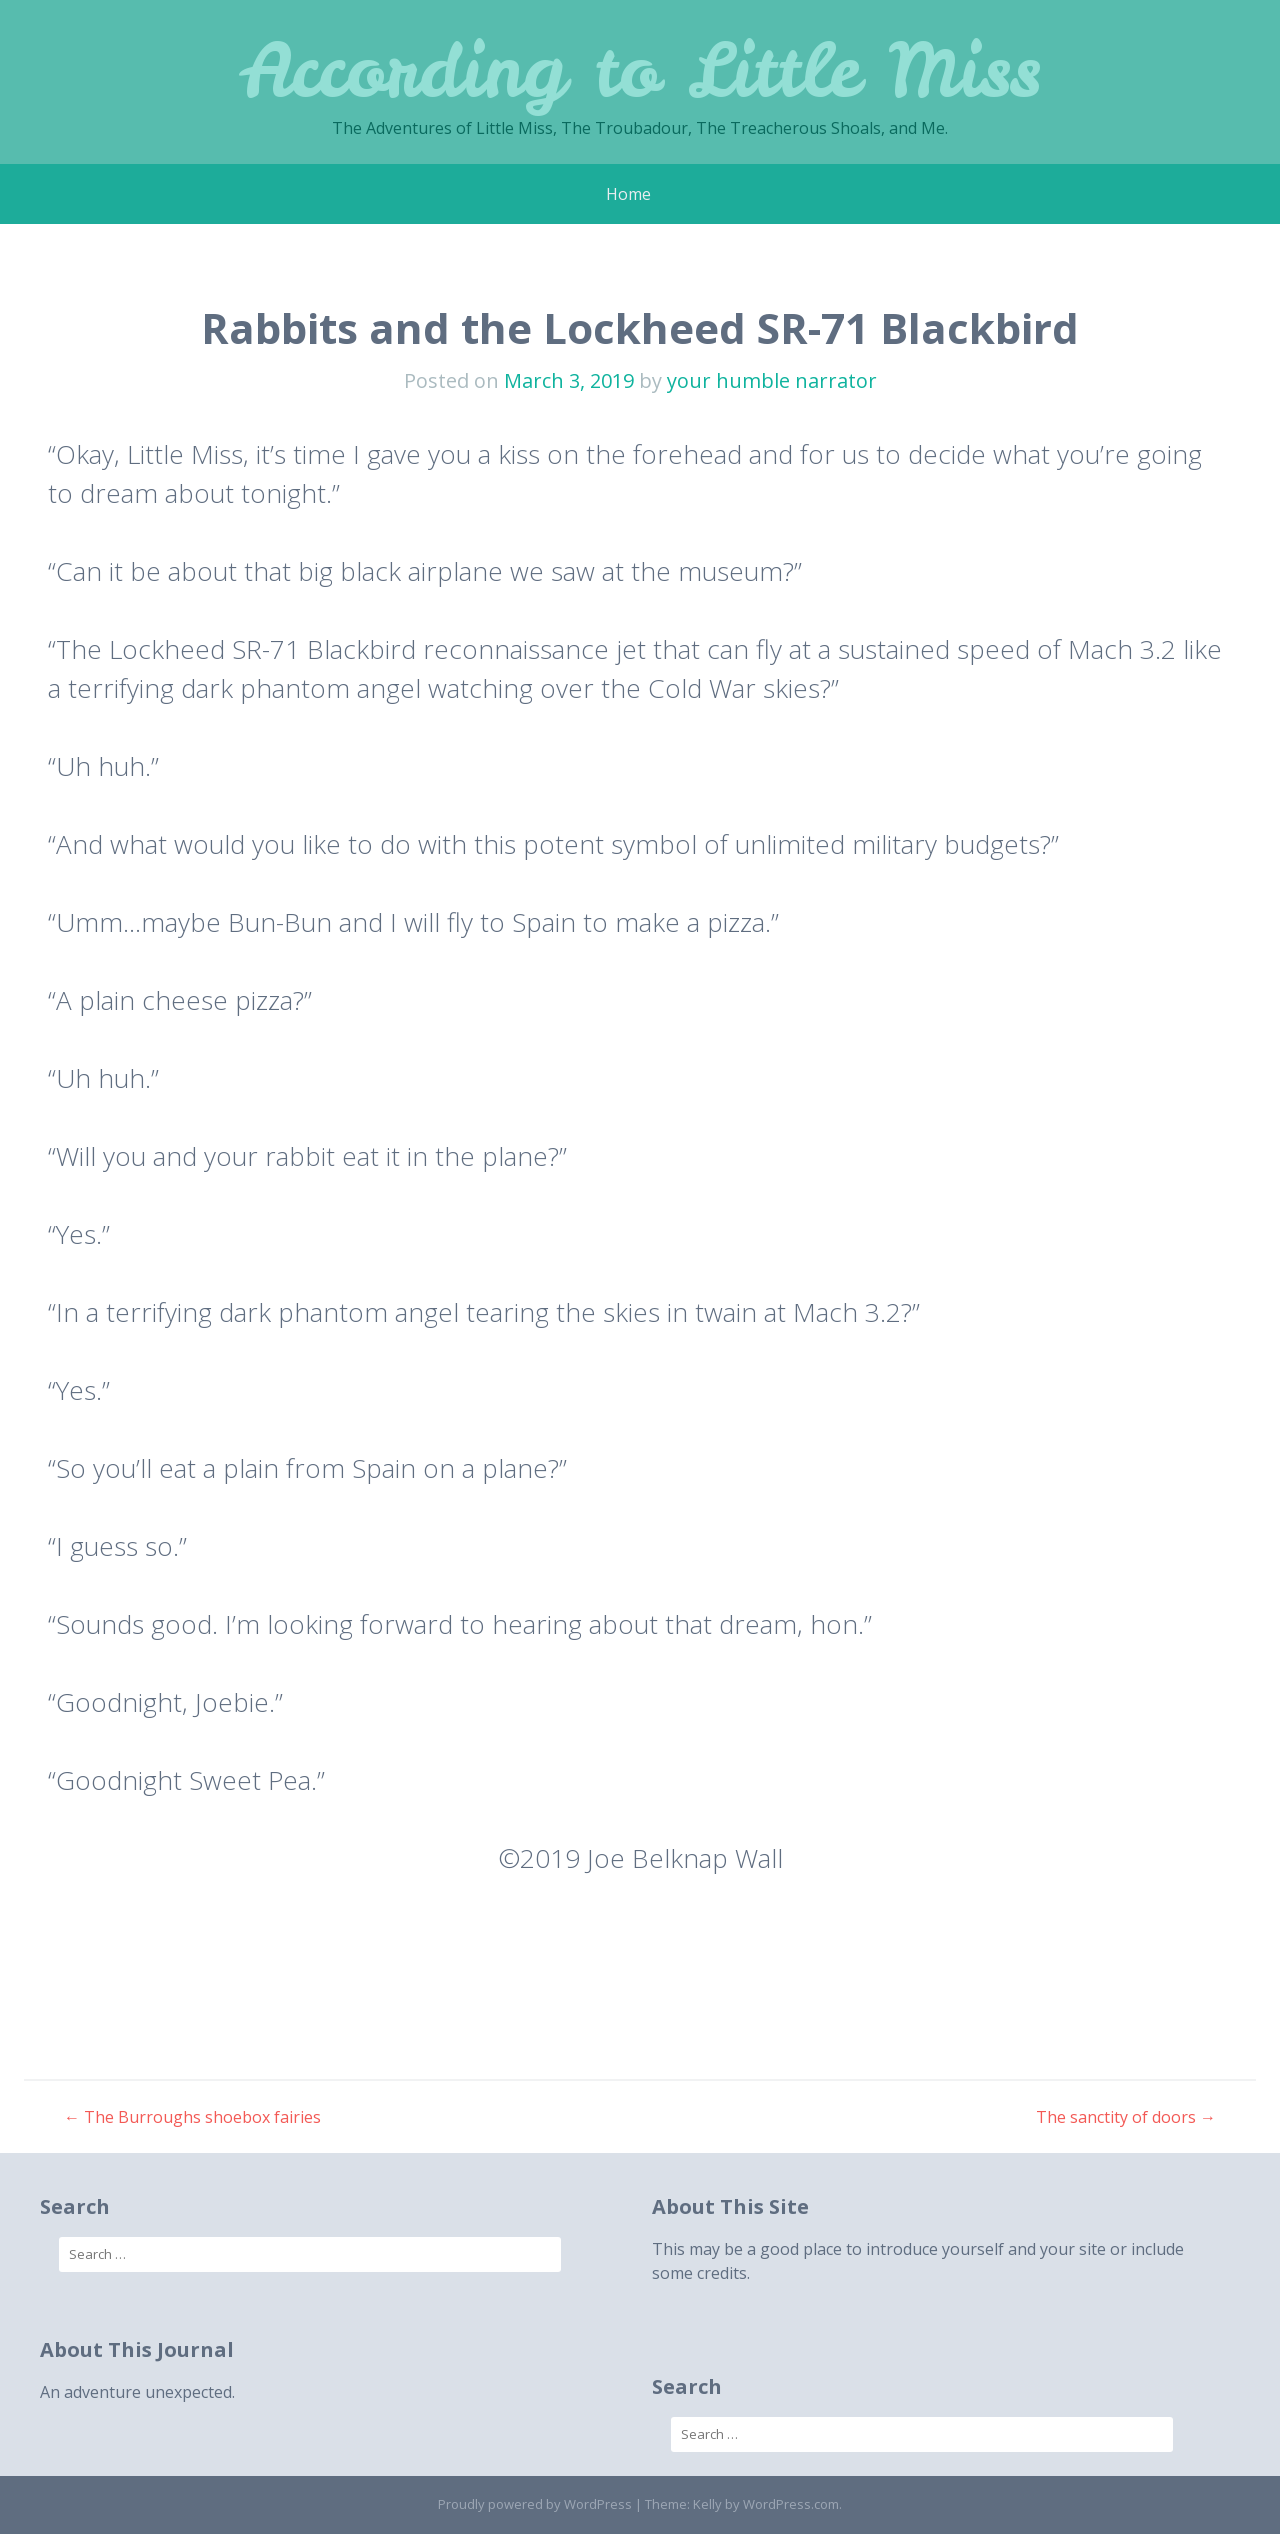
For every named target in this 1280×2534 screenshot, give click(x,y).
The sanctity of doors (1126, 2117)
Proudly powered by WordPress (535, 2504)
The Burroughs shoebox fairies (192, 2117)
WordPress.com (791, 2504)
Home (628, 194)
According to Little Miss (640, 69)
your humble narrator (772, 380)
